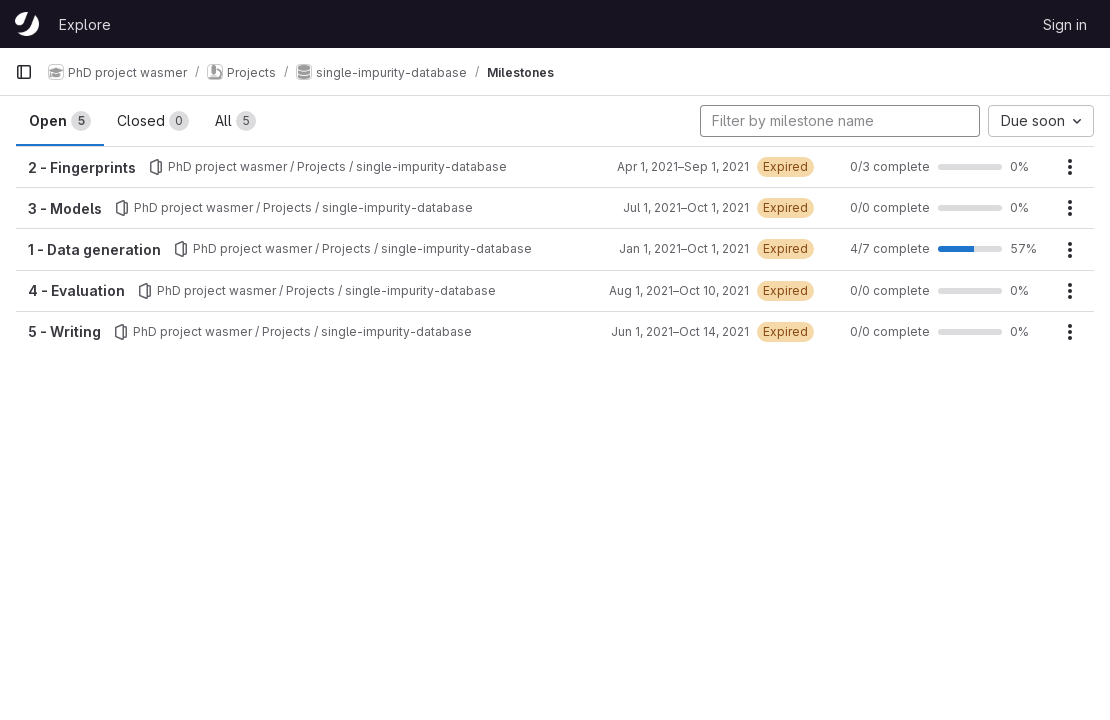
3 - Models (65, 208)
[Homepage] (27, 24)
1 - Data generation (94, 249)
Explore (85, 24)
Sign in (1065, 24)
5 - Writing (64, 331)
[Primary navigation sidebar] (24, 72)
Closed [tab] (153, 121)
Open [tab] (60, 121)
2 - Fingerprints (82, 167)
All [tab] (235, 121)
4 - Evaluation (76, 290)
